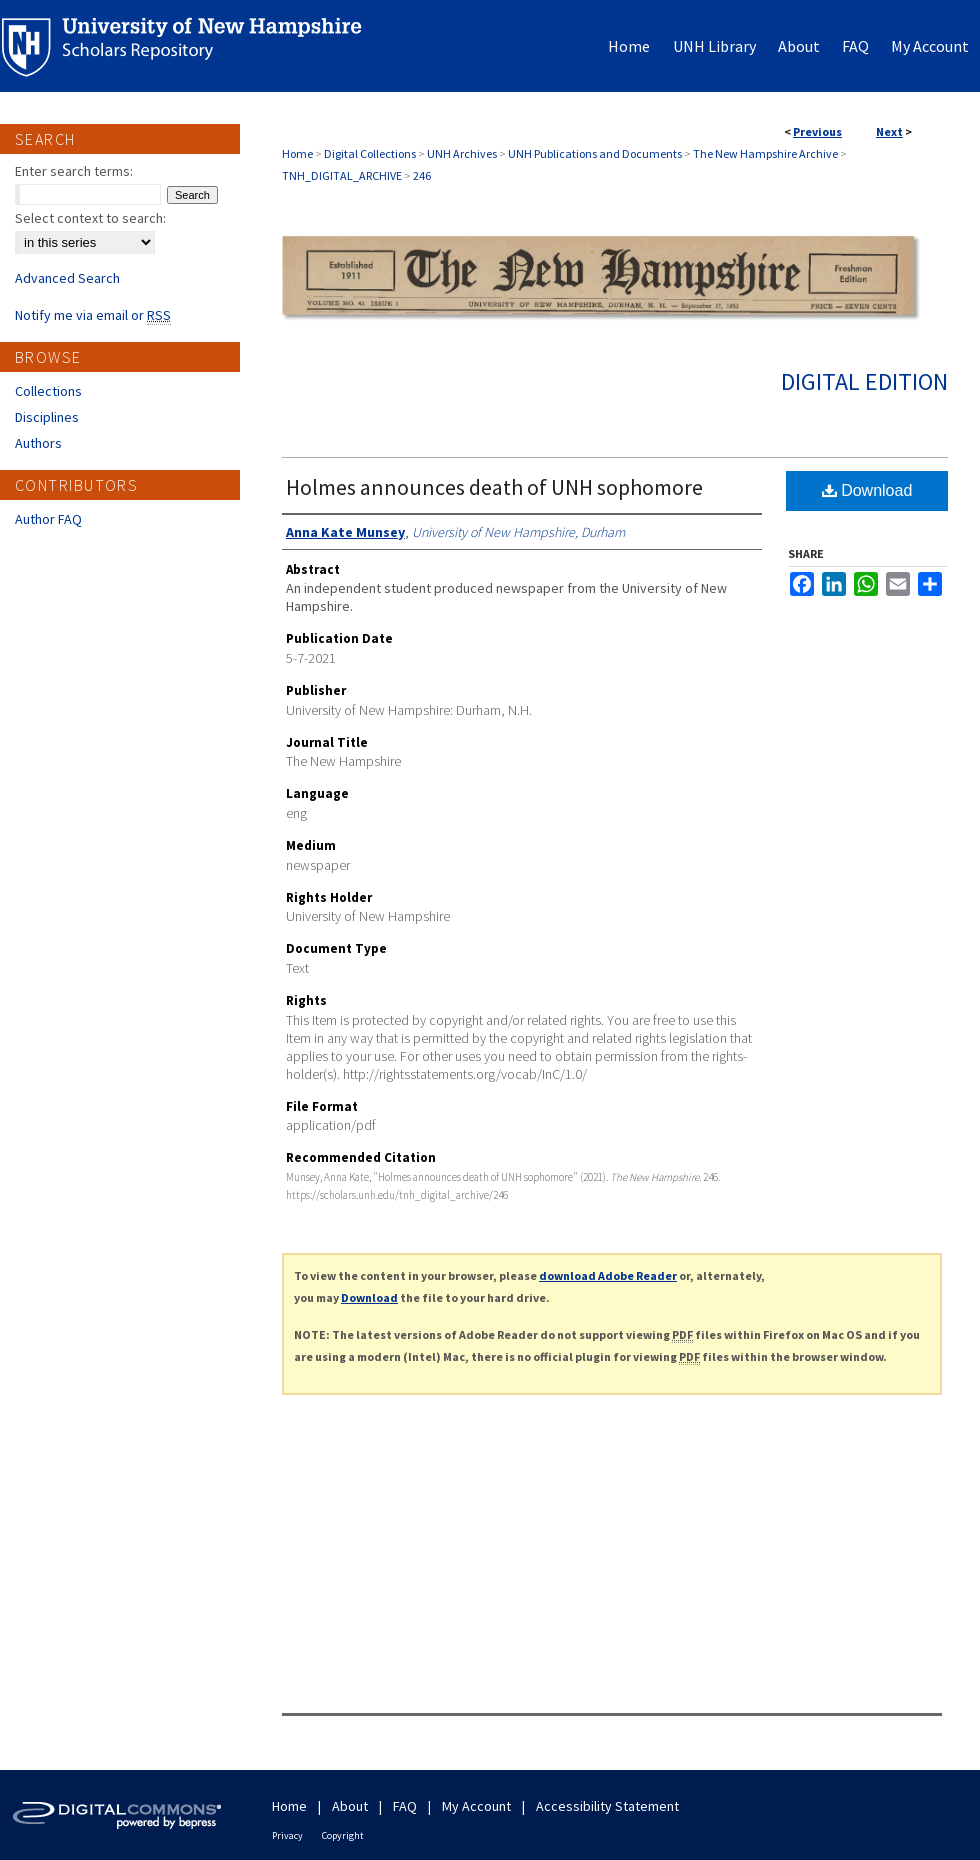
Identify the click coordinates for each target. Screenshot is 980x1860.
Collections (48, 391)
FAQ (405, 1806)
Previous (817, 131)
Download (867, 490)
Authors (38, 443)
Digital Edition (864, 381)
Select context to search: (90, 218)
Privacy (287, 1835)
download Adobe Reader (608, 1275)
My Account (476, 1806)
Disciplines (47, 417)
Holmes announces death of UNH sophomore (494, 487)
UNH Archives (462, 153)
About (350, 1806)
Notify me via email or (93, 315)
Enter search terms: (74, 171)
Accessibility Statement (607, 1806)
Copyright (343, 1835)
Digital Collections (370, 153)
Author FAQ (48, 519)
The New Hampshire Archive (765, 153)
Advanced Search (67, 278)
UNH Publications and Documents (595, 153)
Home (297, 153)
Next (889, 131)
